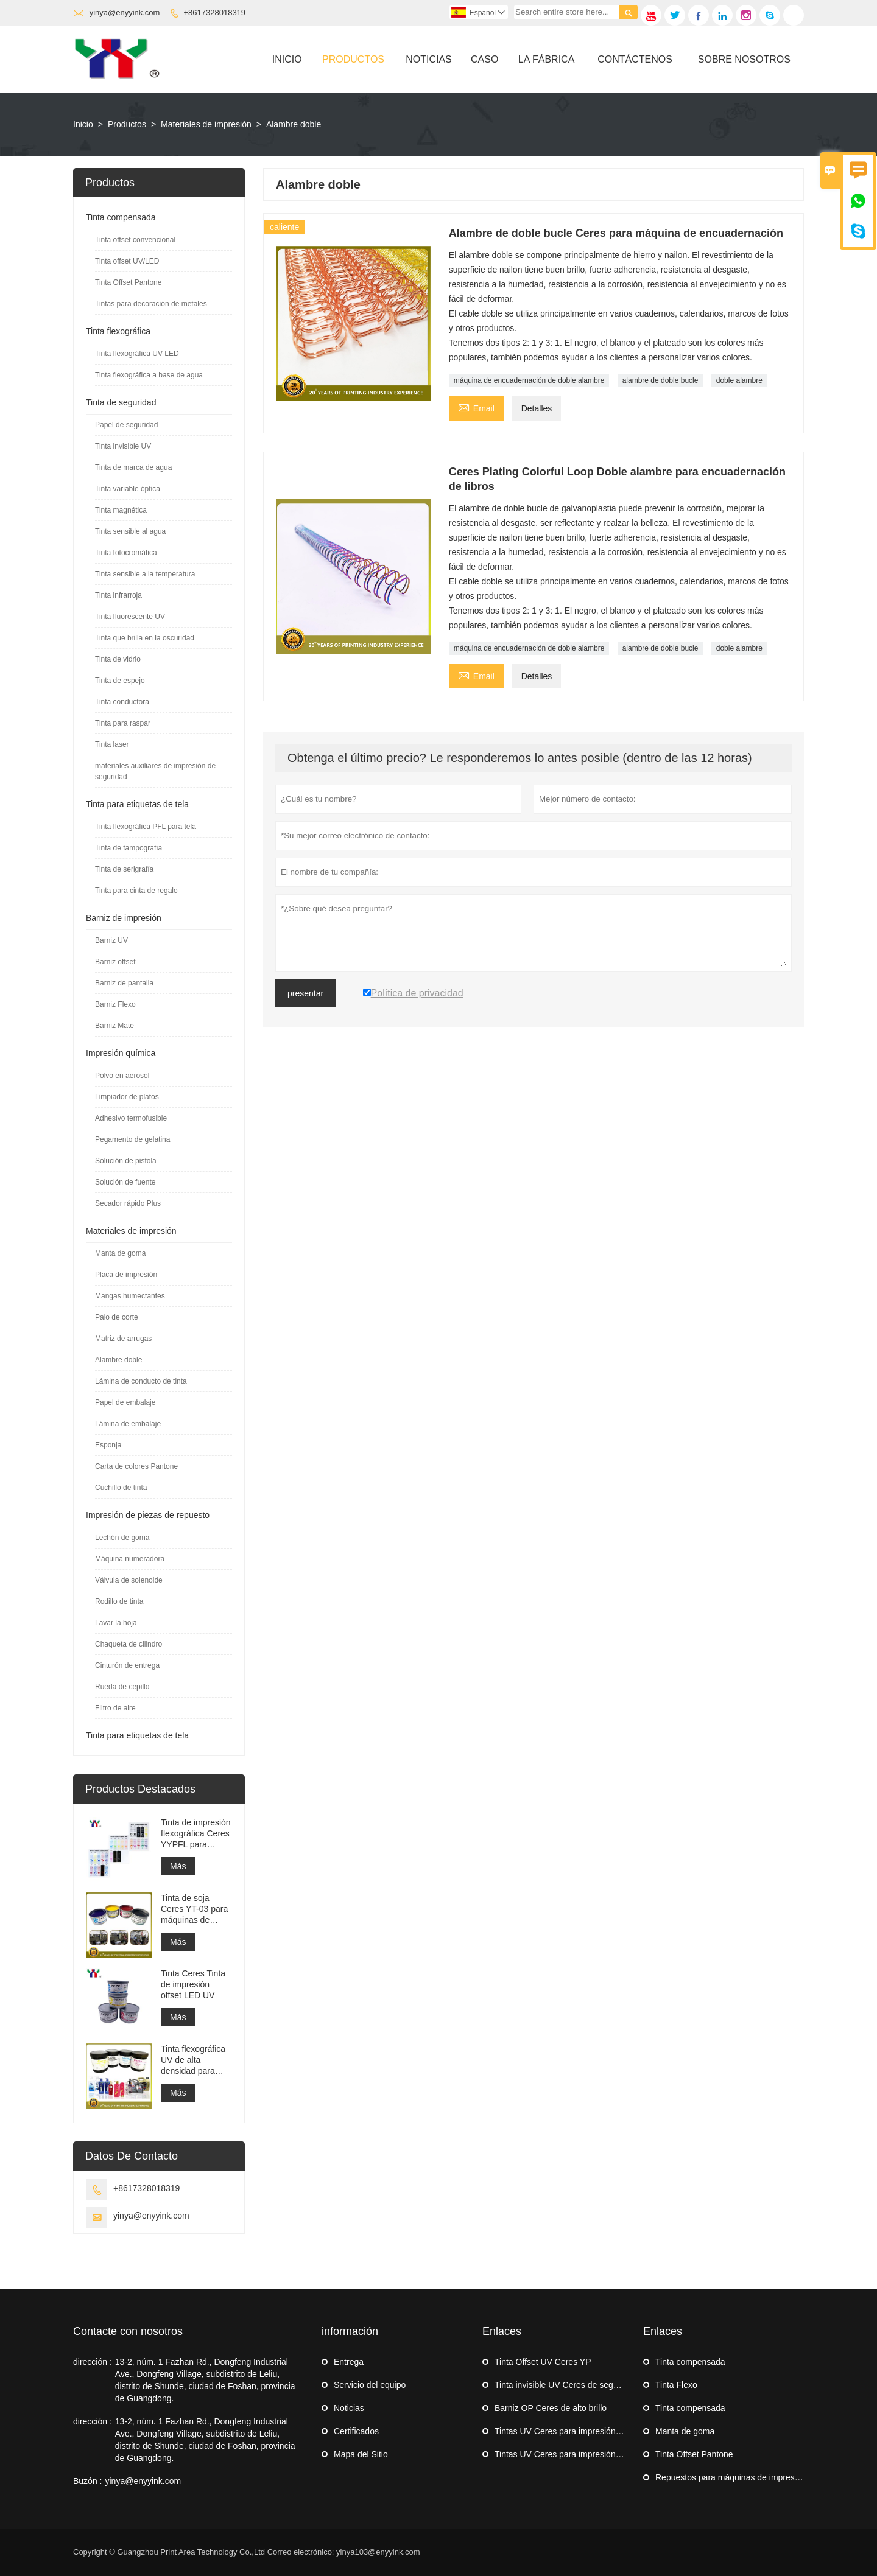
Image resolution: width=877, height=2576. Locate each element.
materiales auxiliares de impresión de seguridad (155, 771)
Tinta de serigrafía (124, 869)
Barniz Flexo (115, 1004)
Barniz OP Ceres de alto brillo (551, 2408)
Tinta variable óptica (127, 489)
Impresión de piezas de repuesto (148, 1515)
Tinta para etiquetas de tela (137, 804)
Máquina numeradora (129, 1559)
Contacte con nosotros (128, 2331)
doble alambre (739, 380)
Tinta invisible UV (123, 446)
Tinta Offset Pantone (128, 282)
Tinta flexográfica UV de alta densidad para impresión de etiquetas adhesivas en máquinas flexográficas (193, 2060)
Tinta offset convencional (135, 240)
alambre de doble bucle (660, 380)
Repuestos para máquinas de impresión (730, 2477)
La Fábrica (546, 59)
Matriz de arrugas (123, 1338)
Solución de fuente (125, 1182)
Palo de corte (116, 1317)
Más (178, 1866)
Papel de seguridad (126, 425)
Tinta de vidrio (118, 659)
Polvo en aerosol (122, 1075)
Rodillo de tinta (119, 1601)
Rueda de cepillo (122, 1686)
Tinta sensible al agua (130, 531)
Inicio (287, 59)
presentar (305, 993)
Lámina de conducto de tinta (141, 1381)
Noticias (429, 59)
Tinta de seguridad (121, 402)
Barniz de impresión (123, 918)
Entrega (349, 2362)
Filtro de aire (115, 1708)
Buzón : (87, 2481)
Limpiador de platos (127, 1097)
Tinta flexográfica (118, 331)
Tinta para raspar (122, 723)
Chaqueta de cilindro (128, 1644)
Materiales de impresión (206, 124)
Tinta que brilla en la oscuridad (144, 638)
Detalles (536, 408)
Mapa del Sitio (361, 2454)
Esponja (108, 1445)
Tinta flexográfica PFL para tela (145, 826)
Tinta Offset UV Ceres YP (543, 2362)
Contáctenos (634, 59)
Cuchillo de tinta (121, 1487)
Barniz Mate (114, 1025)
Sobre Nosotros (744, 59)
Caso (484, 59)
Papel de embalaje (125, 1402)
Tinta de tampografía (128, 848)
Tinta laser (112, 744)
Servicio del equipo (370, 2385)
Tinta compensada (121, 217)
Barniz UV (111, 940)
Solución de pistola (126, 1161)
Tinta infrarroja (118, 595)
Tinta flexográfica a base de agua (149, 375)
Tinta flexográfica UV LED (137, 353)
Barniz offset (115, 961)
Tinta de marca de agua (133, 467)
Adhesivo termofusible (131, 1118)
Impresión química (120, 1053)
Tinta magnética (121, 510)
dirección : (92, 2362)
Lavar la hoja (116, 1623)
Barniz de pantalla (124, 983)
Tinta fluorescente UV (130, 616)
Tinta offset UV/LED (127, 261)
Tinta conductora (122, 702)
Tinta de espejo (120, 680)
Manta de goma (120, 1253)
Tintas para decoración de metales (151, 303)
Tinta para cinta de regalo (136, 890)
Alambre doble (118, 1360)
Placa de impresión (126, 1274)
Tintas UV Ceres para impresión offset (567, 2431)
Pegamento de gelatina (132, 1139)
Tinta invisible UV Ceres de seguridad (566, 2385)
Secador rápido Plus (128, 1203)
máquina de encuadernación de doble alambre (529, 380)
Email (476, 407)
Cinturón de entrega (127, 1665)
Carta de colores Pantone (136, 1466)
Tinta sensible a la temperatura (145, 574)
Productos (353, 59)
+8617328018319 (215, 12)
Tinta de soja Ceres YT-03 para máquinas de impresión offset (194, 1909)
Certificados (356, 2431)
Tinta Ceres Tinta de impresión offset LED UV (193, 1984)
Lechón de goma (122, 1537)
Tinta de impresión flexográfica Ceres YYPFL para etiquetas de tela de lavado (196, 1834)
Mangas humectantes (130, 1296)
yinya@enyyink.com (125, 12)
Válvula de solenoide (129, 1580)
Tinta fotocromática (126, 552)
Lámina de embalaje (128, 1423)
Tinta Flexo (676, 2385)
